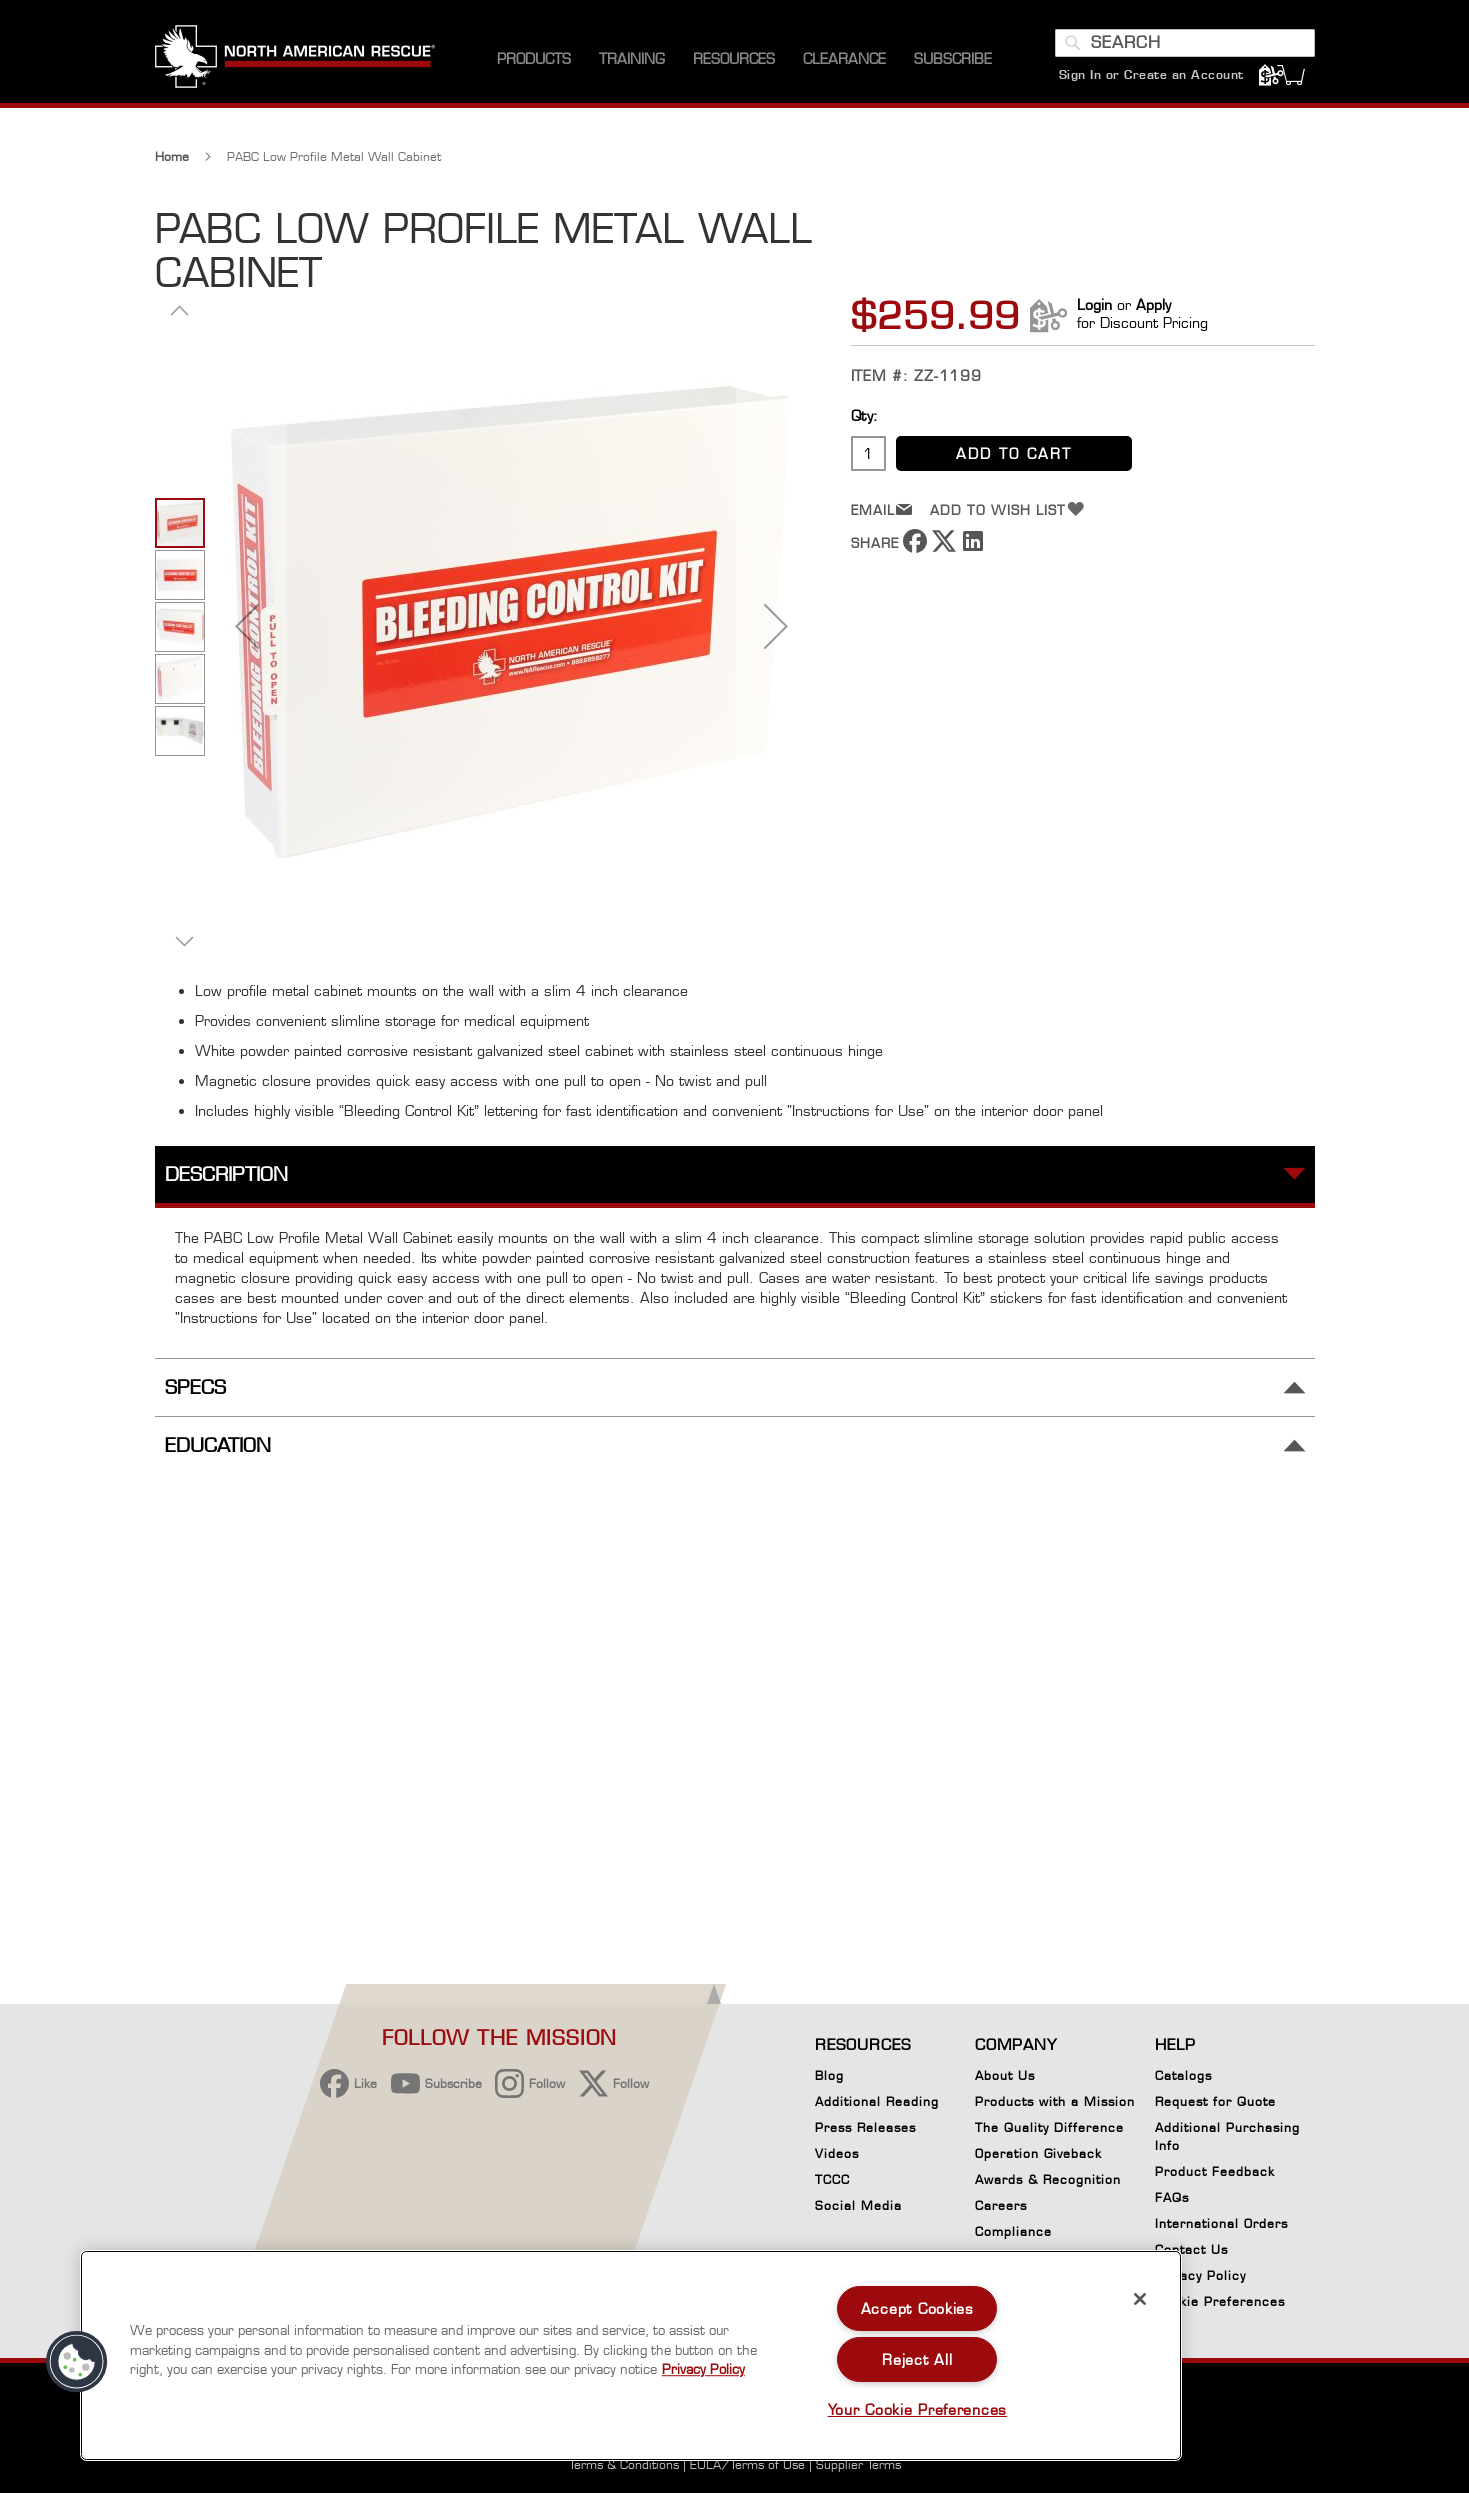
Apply (1153, 304)
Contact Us (1191, 2249)
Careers (1001, 2205)
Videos (837, 2153)
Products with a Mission (1055, 2101)
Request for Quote (1215, 2101)
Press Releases (865, 2127)
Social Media (858, 2205)
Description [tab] (226, 1174)
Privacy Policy (1200, 2275)
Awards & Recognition (1048, 2179)
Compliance (1013, 2231)
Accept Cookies (917, 2308)
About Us (1005, 2075)
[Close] (1140, 2299)
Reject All (917, 2359)
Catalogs (1183, 2075)
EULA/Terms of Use (747, 2464)
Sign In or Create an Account (1151, 74)
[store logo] (295, 59)
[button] (180, 310)
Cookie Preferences (1220, 2305)
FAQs (1172, 2197)
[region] (631, 2355)
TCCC (832, 2179)
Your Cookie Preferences (918, 2409)
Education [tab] (218, 1445)
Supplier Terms (858, 2464)
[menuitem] (534, 59)
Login (1094, 304)
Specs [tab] (195, 1387)
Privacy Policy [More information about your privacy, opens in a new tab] (703, 2369)
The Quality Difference (1049, 2127)
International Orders (1221, 2223)
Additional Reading (877, 2101)
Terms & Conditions (624, 2464)
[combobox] (1185, 43)
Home (172, 156)
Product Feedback (1215, 2171)
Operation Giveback (1038, 2153)
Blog (829, 2075)
